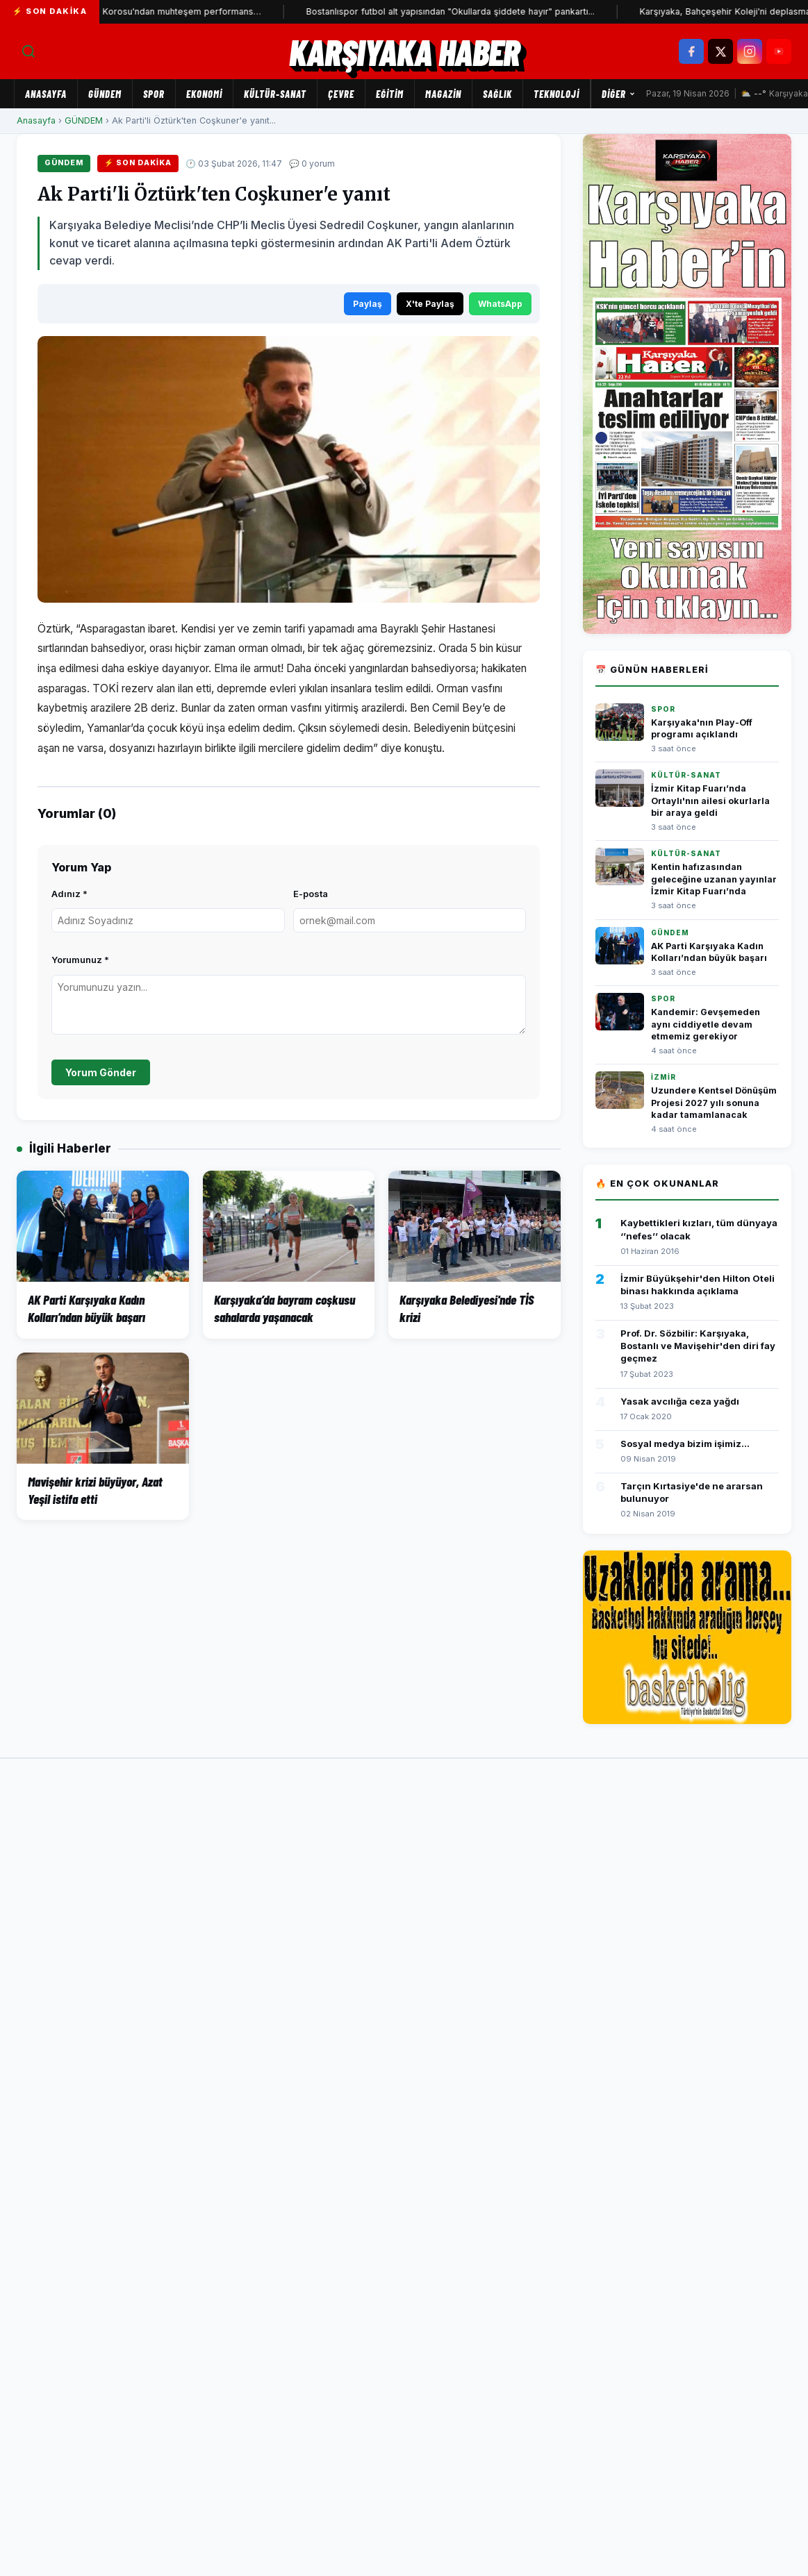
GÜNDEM (105, 93)
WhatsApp (500, 304)
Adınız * (69, 893)
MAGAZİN (443, 93)
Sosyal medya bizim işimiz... (685, 1443)
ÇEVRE (341, 93)
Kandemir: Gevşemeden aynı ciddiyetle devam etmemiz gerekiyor (705, 1024)
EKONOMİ (204, 93)
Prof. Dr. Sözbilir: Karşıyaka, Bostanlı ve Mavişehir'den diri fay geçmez (697, 1346)
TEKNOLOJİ (556, 93)
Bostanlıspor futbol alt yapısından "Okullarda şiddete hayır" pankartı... (328, 11)
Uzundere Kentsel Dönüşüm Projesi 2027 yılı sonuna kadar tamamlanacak (714, 1102)
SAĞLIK (497, 93)
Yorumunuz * (80, 959)
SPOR (154, 93)
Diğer (619, 93)
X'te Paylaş (430, 304)
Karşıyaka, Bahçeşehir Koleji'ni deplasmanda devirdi (627, 11)
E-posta (310, 893)
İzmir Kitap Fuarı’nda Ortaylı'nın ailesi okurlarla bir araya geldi (710, 800)
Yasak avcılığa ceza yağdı (679, 1401)
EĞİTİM (390, 93)
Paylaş (367, 304)
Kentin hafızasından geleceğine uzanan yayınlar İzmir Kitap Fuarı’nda (714, 879)
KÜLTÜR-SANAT (275, 93)
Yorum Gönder (100, 1072)
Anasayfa (46, 93)
